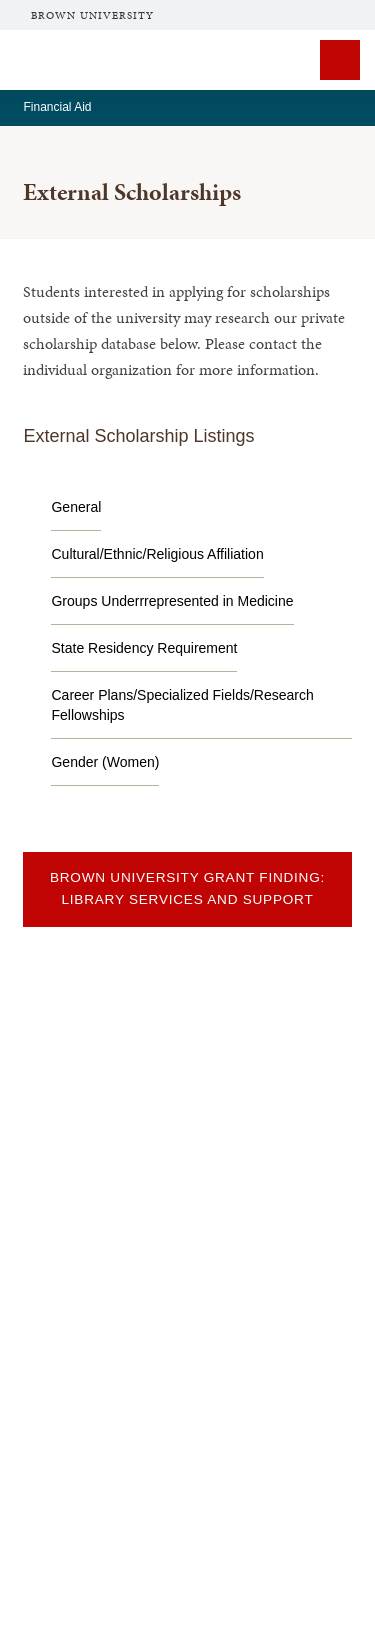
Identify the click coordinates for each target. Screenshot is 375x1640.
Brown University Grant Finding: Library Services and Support (187, 888)
